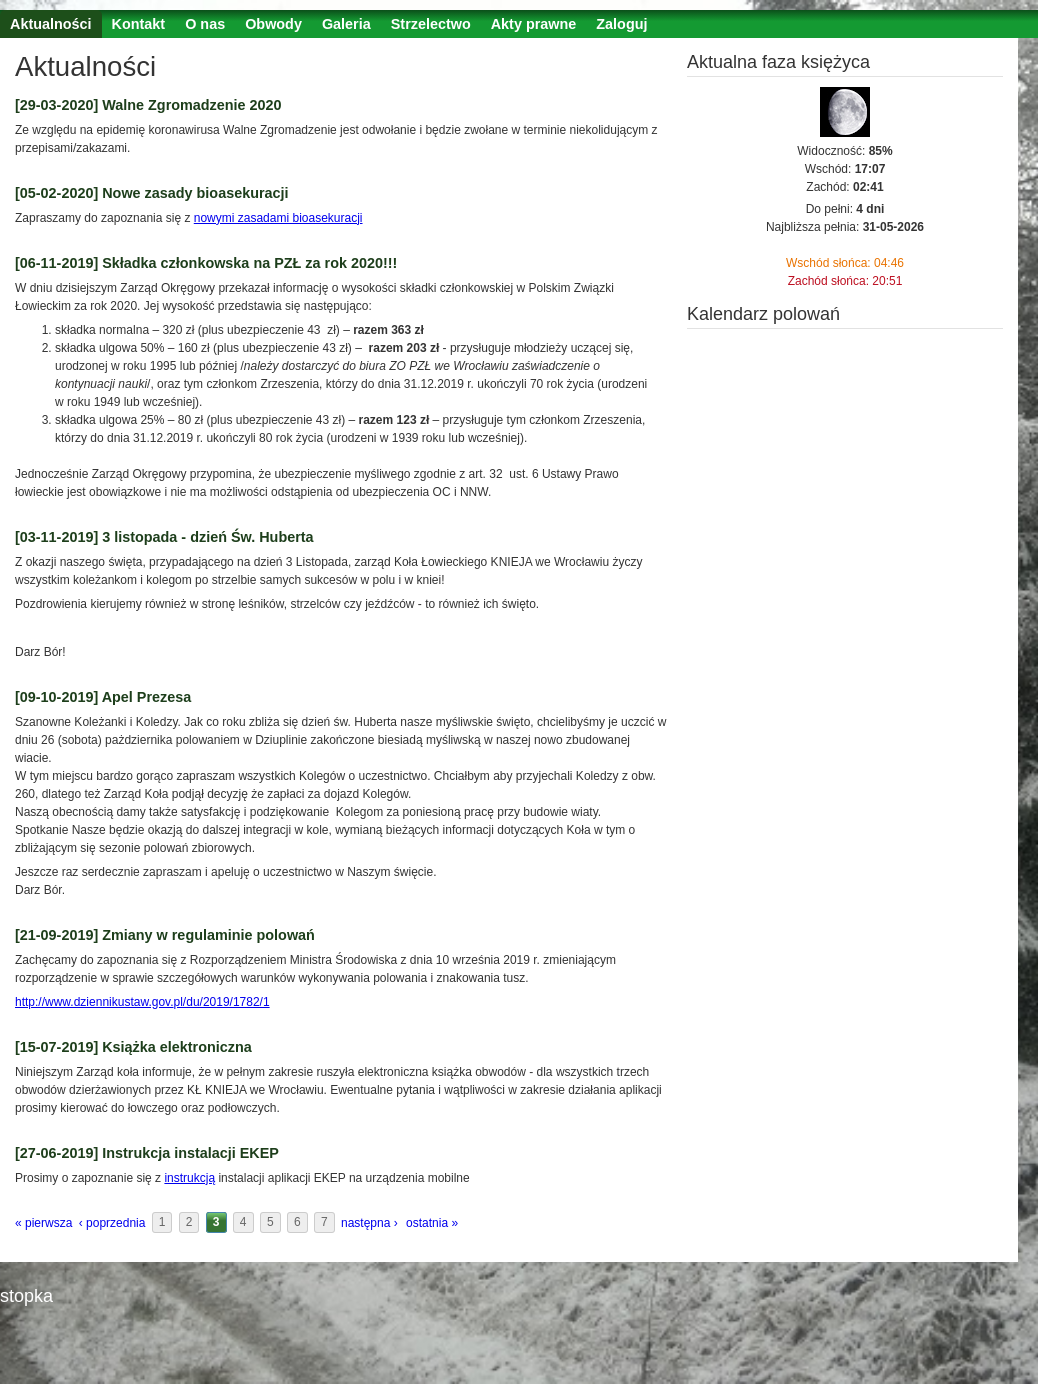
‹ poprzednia (112, 1223)
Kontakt (139, 24)
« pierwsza (43, 1223)
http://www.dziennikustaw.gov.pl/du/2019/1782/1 (142, 1002)
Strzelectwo (431, 24)
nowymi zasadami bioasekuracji (278, 218)
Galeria (346, 24)
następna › (369, 1223)
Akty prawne (534, 24)
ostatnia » (432, 1223)
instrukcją (189, 1178)
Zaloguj (621, 24)
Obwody (273, 24)
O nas (205, 24)
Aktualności (51, 24)
